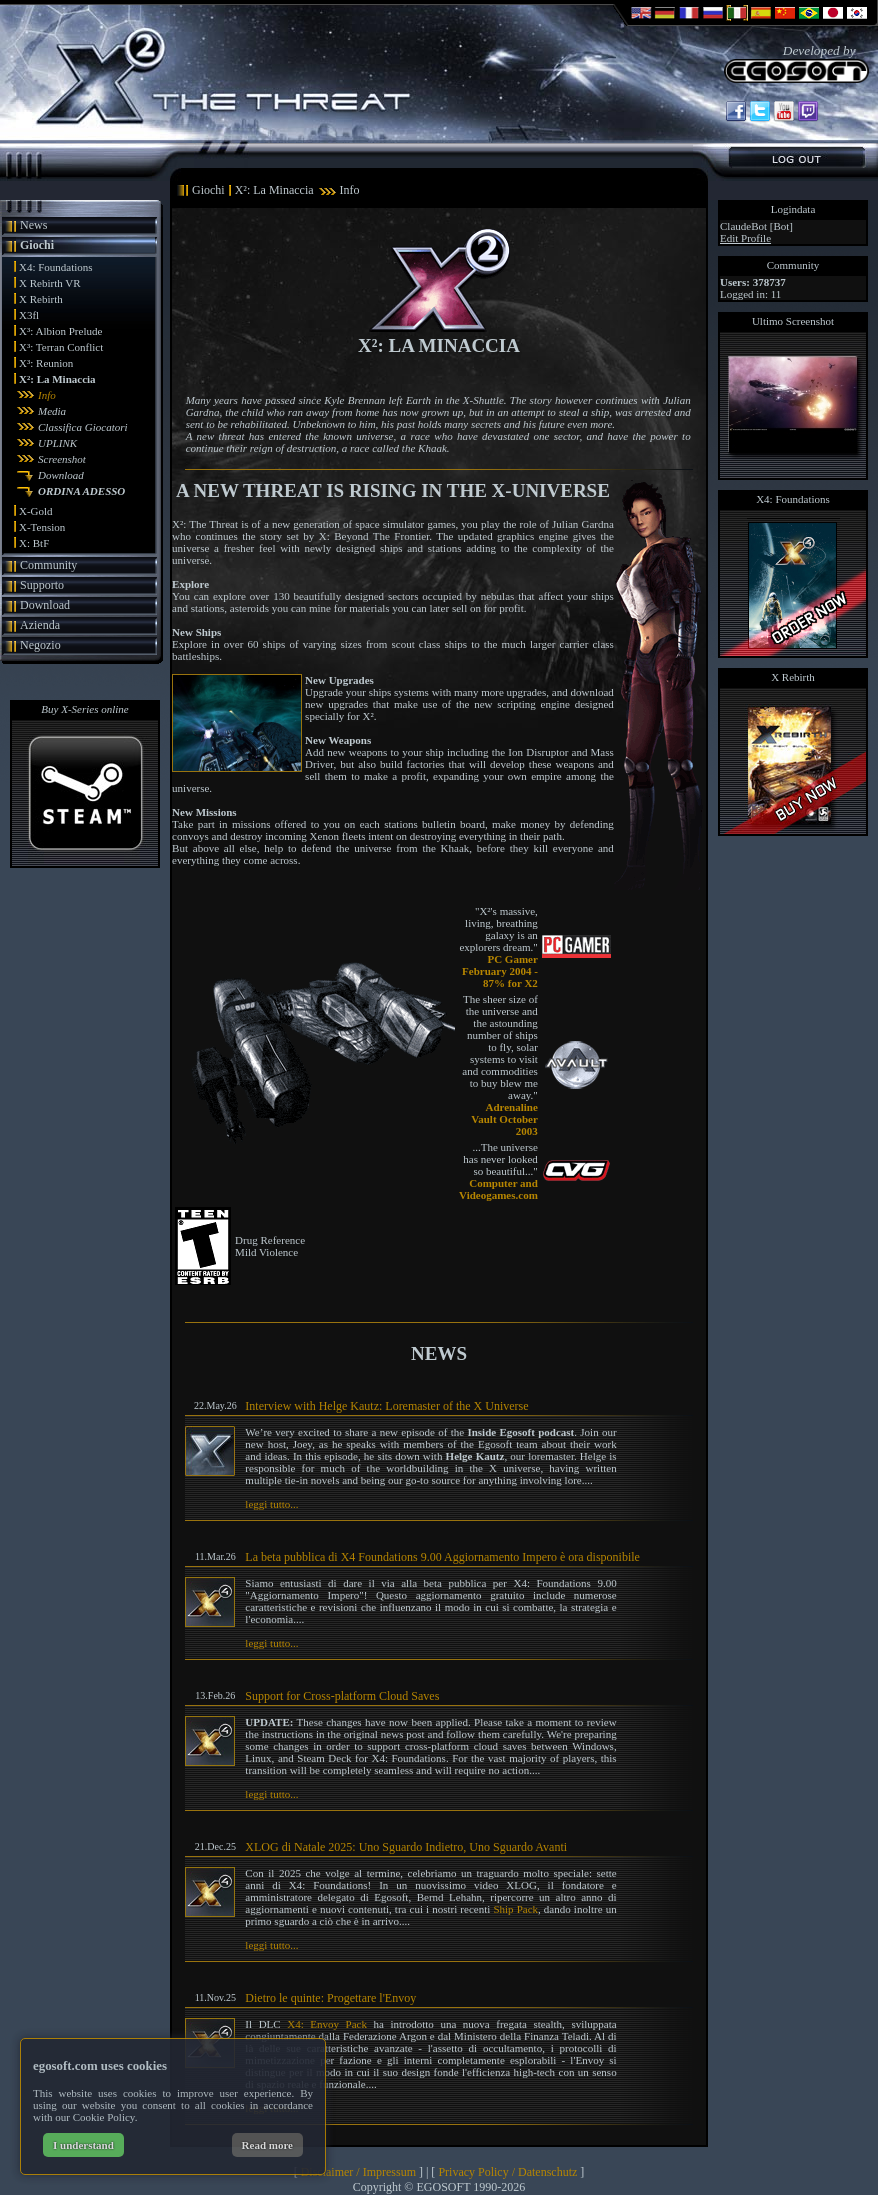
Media (52, 411)
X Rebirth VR (50, 283)
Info (47, 395)
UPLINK (57, 443)
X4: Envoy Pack (327, 2024)
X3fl (29, 315)
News (33, 225)
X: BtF (34, 543)
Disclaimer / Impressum (358, 2172)
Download (61, 475)
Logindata (793, 209)
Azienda (40, 625)
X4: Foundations (56, 267)
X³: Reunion (46, 363)
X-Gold (36, 511)
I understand (83, 2145)
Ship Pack (515, 1909)
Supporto (42, 585)
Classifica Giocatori (83, 427)
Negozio (40, 645)
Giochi (37, 245)
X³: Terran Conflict (61, 347)
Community (48, 565)
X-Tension (42, 527)
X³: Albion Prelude (60, 331)
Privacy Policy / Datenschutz (507, 2172)
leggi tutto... (271, 1504)
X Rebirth (41, 299)
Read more (267, 2145)
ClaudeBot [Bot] (756, 226)
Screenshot (62, 459)
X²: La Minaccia (57, 379)
